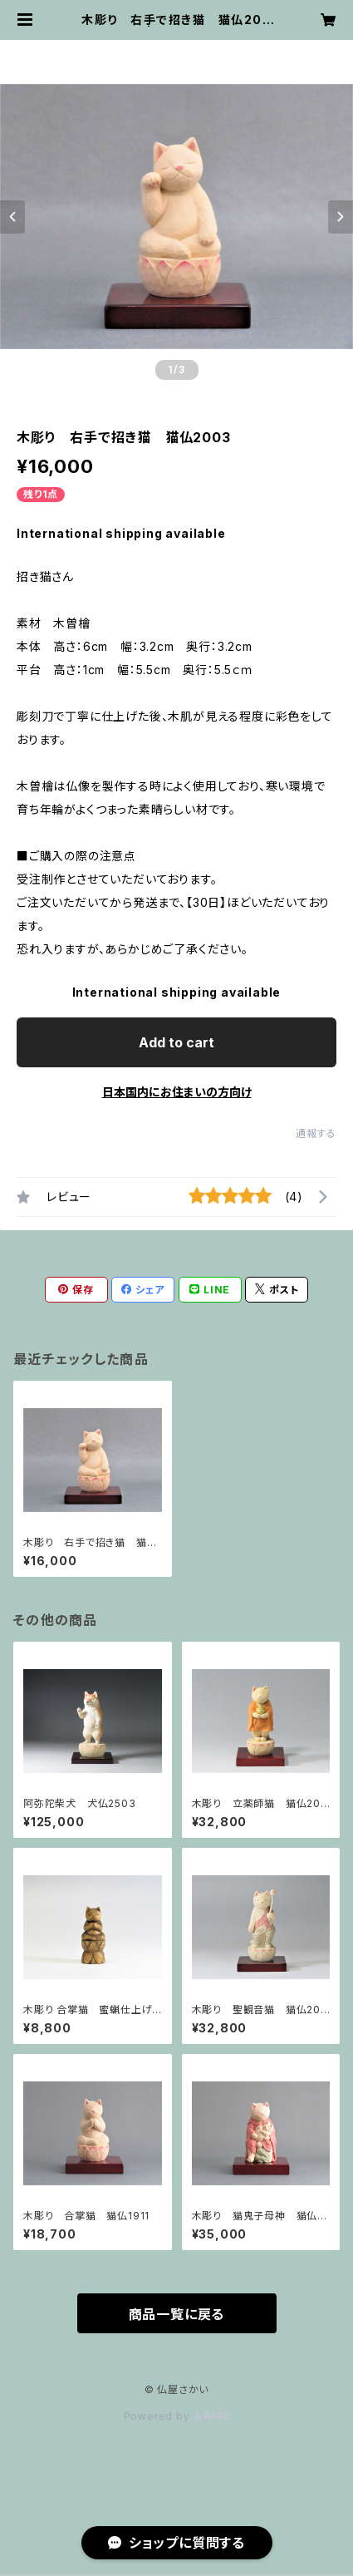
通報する (316, 1133)
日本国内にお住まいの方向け (177, 1092)
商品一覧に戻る (177, 2314)
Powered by (177, 2416)
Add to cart (176, 1042)
